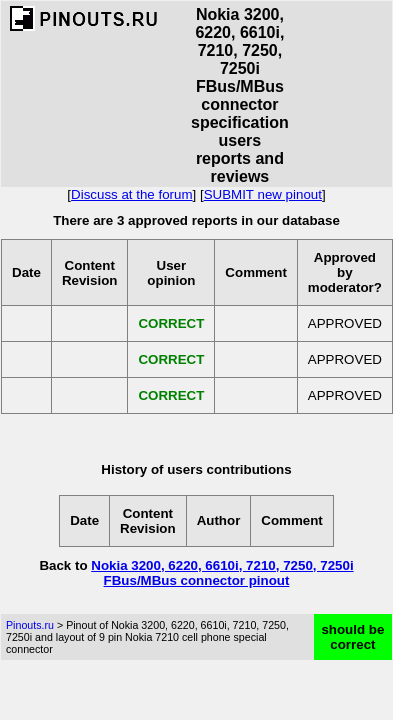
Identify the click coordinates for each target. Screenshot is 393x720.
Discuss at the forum (131, 194)
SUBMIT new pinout (263, 194)
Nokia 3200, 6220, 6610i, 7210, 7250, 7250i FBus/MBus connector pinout (222, 573)
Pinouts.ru (30, 625)
